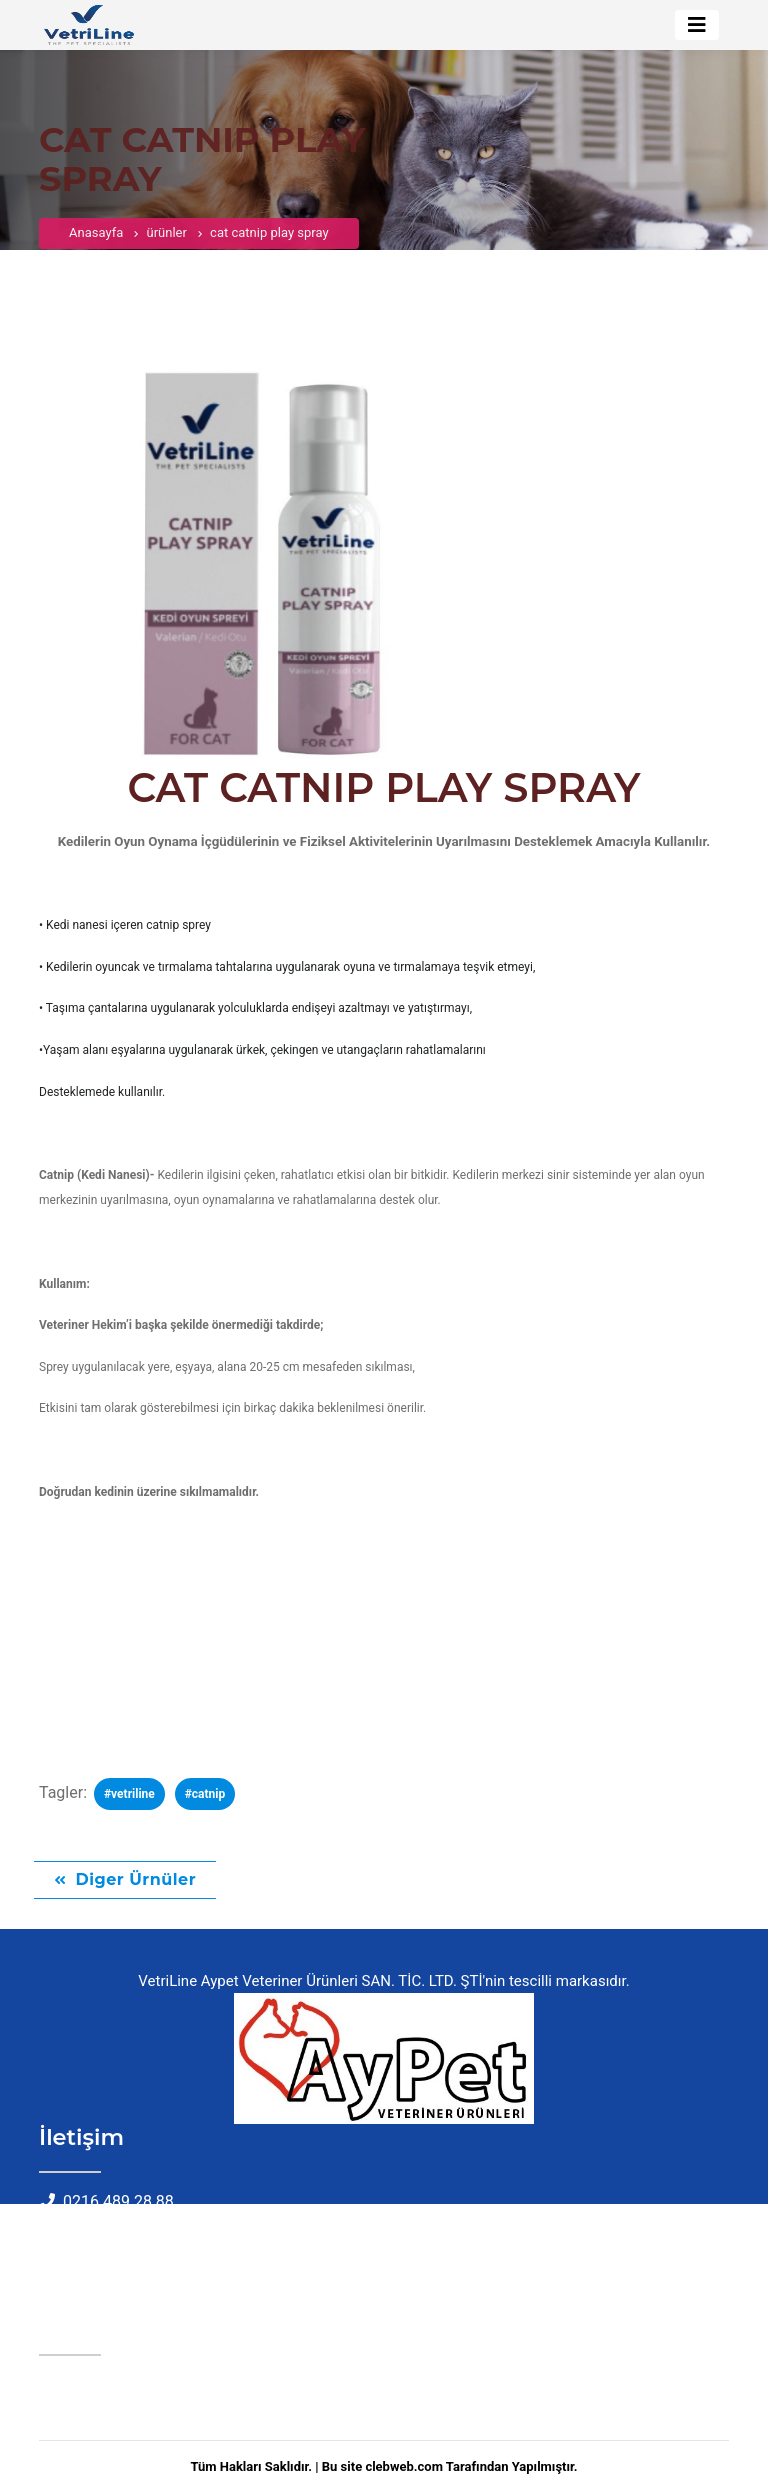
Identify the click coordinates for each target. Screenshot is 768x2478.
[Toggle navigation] (697, 25)
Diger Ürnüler (136, 1879)
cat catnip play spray (269, 243)
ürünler (166, 243)
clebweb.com (404, 2466)
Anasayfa (96, 243)
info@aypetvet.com (132, 2227)
